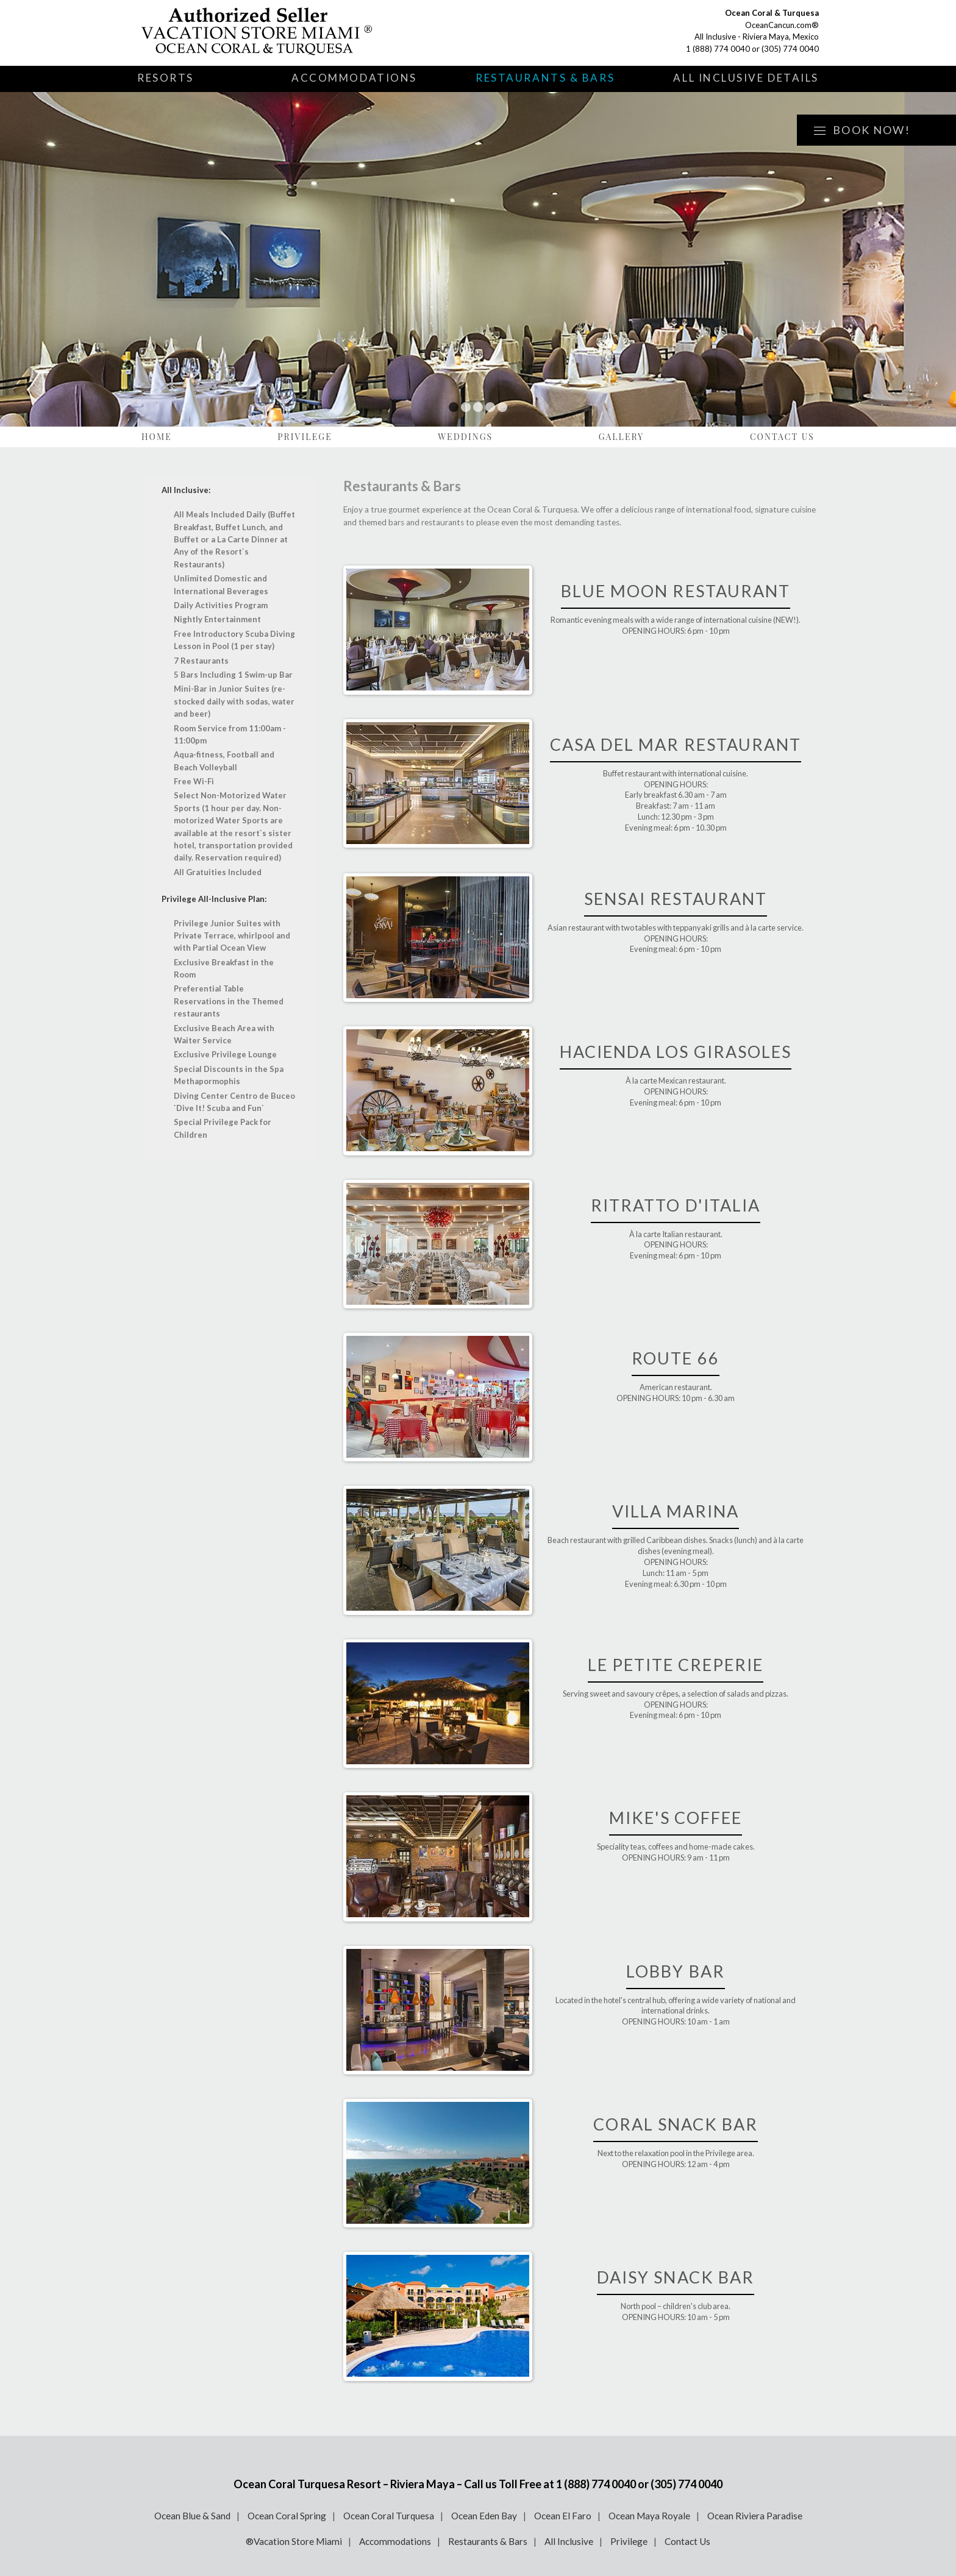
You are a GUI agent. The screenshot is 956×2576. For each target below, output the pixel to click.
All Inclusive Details (746, 77)
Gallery (621, 436)
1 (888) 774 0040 (718, 49)
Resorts (165, 77)
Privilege (304, 436)
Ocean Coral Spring (287, 2515)
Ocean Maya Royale (649, 2515)
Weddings (465, 436)
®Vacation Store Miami (294, 2541)
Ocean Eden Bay (484, 2515)
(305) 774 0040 (790, 49)
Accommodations (354, 77)
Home (156, 436)
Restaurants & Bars (545, 77)
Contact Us (782, 436)
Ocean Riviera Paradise (754, 2515)
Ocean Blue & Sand (192, 2515)
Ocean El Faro (562, 2515)
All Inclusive (568, 2541)
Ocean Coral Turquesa (388, 2515)
